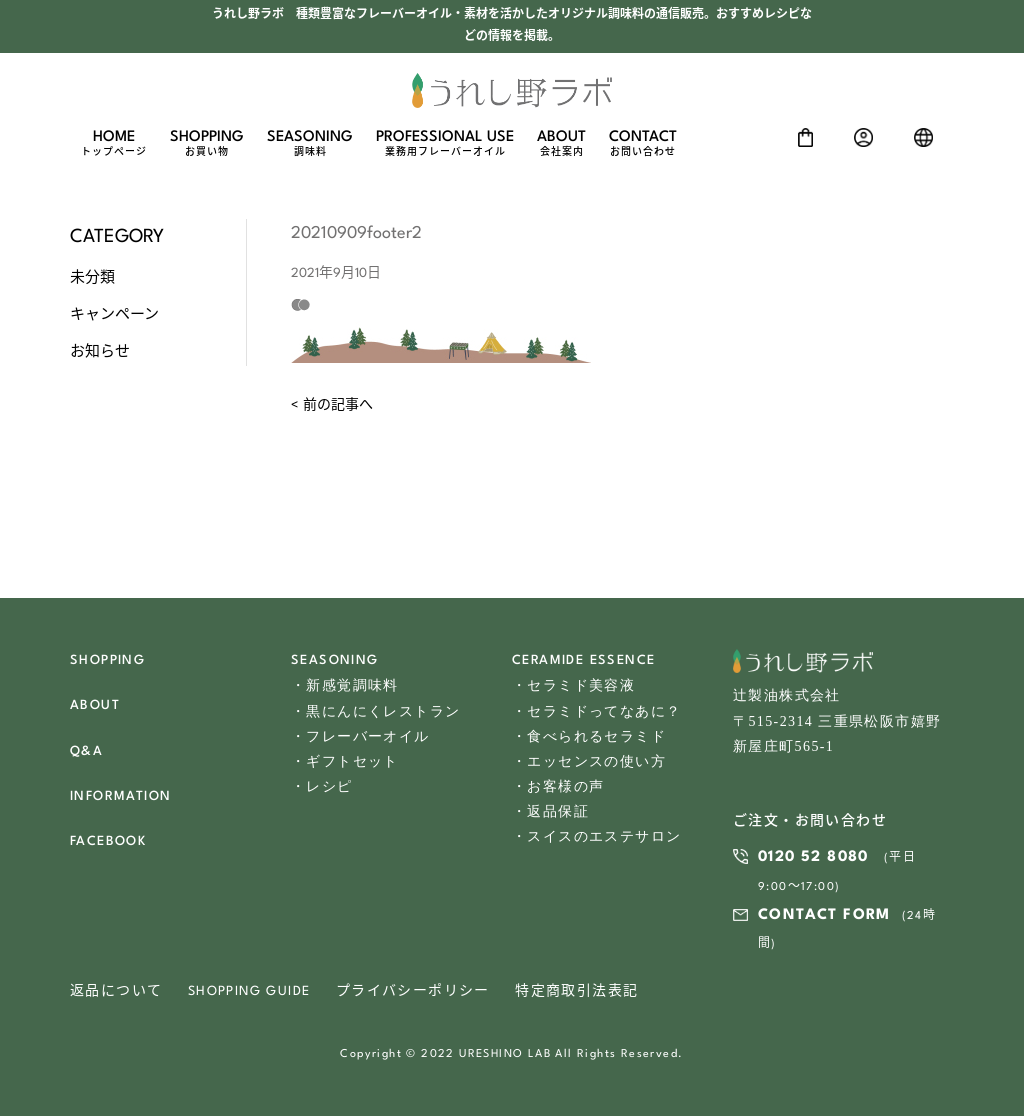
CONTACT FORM (824, 915)
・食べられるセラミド (589, 736)
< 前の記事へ (332, 405)
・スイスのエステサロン (596, 836)
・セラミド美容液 (573, 685)
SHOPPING (207, 144)
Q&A (86, 751)
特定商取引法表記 (576, 991)
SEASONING (310, 144)
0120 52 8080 (813, 857)
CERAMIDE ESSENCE (583, 660)
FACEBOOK (108, 841)
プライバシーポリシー (413, 991)
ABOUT (561, 144)
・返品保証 (550, 811)
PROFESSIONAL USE (445, 144)
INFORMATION (120, 796)
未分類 (92, 278)
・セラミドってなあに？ (596, 711)
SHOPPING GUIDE (249, 991)
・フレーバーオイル (360, 736)
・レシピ (322, 786)
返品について (116, 991)
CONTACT (643, 144)
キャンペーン (114, 315)
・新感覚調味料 (345, 685)
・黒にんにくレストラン (375, 711)
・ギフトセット (345, 761)
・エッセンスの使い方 (589, 761)
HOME (114, 144)
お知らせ (100, 352)
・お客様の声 (558, 786)
